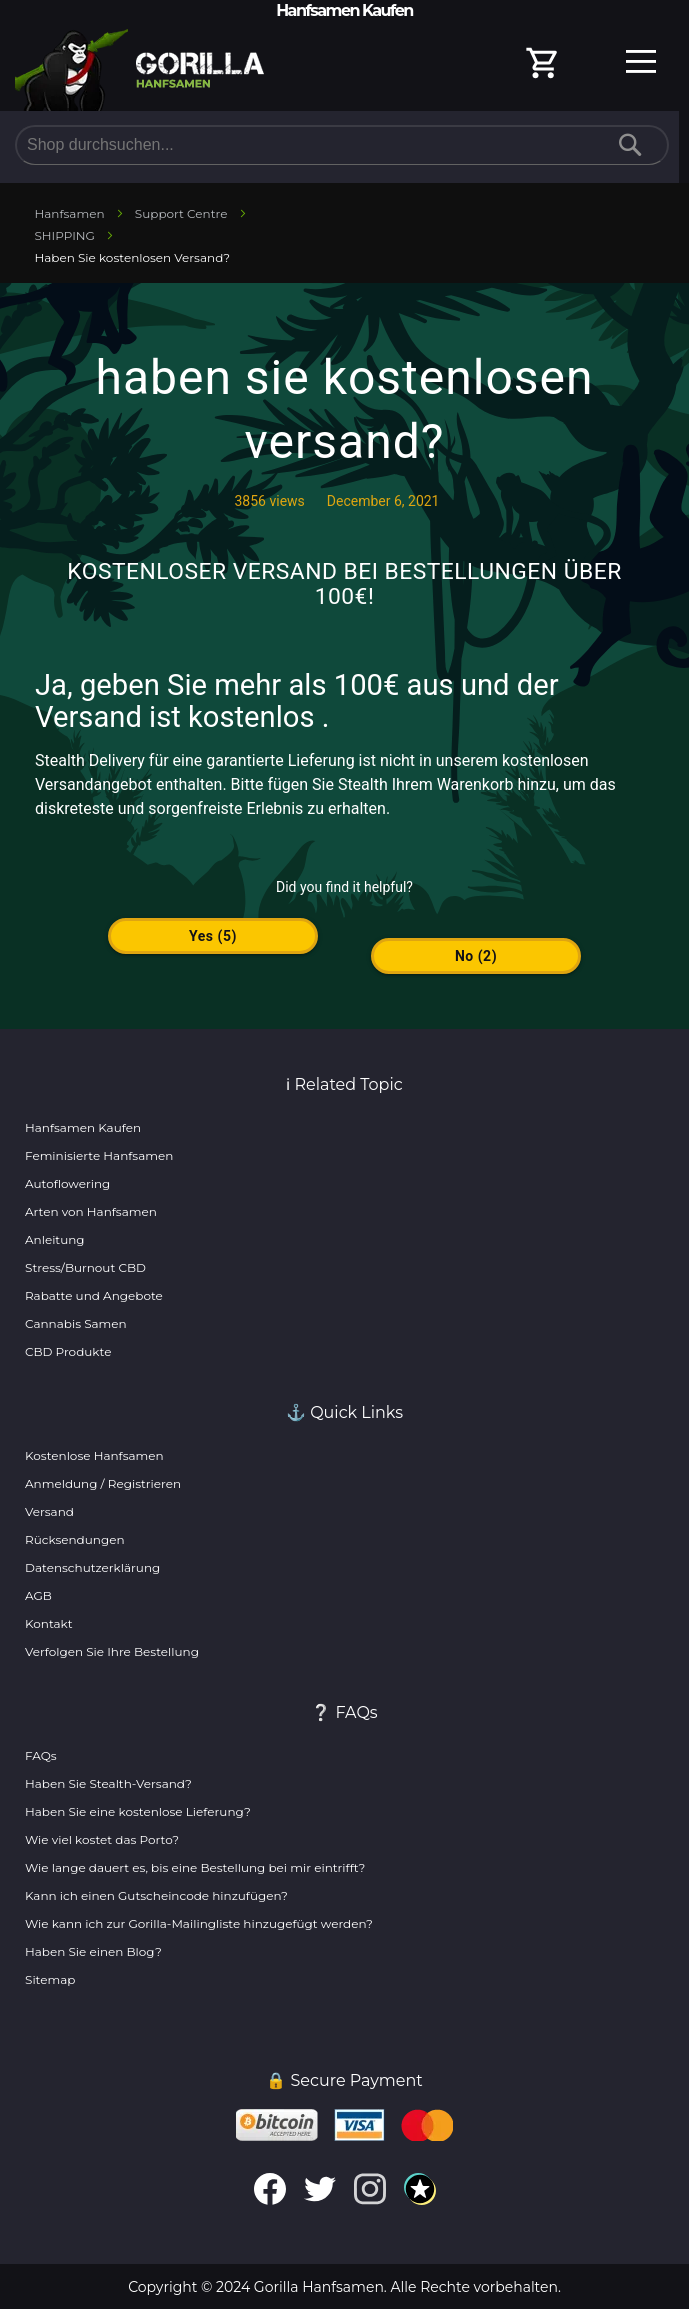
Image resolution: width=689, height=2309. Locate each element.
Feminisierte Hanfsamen (99, 1155)
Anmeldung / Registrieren (103, 1483)
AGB (38, 1595)
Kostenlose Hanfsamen (94, 1455)
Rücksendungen (75, 1539)
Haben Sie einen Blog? (93, 1951)
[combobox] (342, 145)
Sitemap (50, 1979)
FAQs (41, 1755)
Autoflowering (67, 1183)
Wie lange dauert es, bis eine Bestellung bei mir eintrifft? (195, 1867)
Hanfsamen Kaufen (83, 1127)
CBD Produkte (68, 1351)
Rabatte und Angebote (94, 1295)
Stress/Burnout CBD (85, 1267)
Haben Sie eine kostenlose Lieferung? (138, 1811)
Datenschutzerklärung (92, 1567)
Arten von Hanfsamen (91, 1211)
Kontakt (49, 1623)
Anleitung (55, 1239)
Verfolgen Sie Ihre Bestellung (112, 1651)
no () (476, 956)
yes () (213, 936)
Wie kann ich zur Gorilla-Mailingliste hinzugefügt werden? (199, 1923)
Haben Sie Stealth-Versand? (108, 1783)
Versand (49, 1511)
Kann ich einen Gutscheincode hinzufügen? (156, 1895)
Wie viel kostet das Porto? (102, 1839)
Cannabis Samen (76, 1323)
